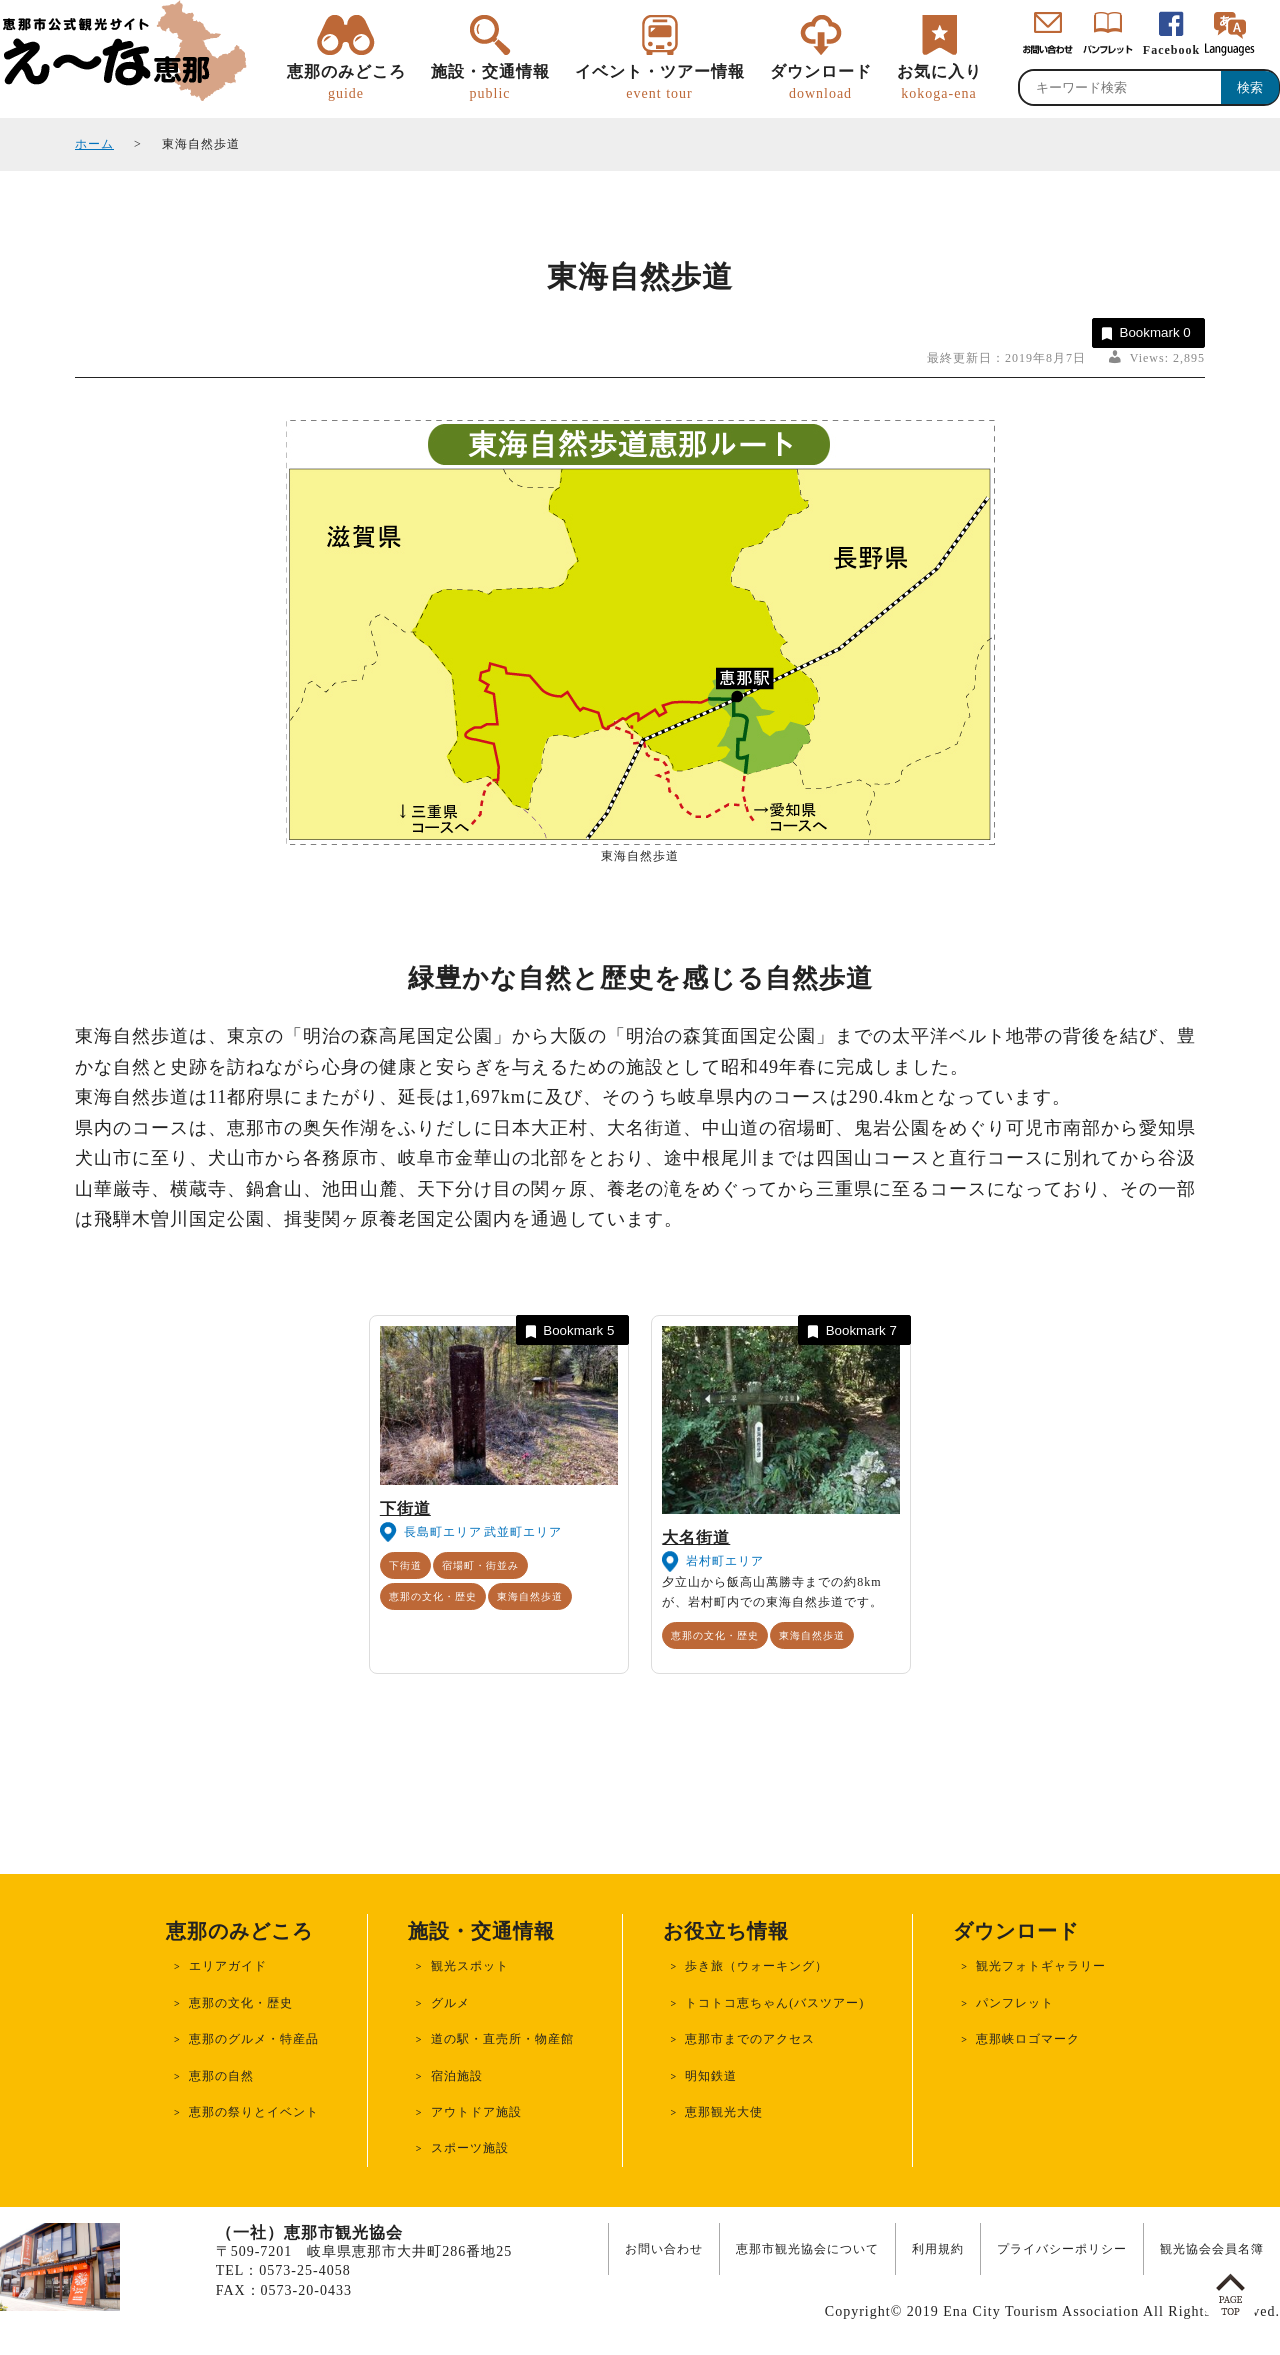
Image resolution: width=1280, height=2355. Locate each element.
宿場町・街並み (480, 1565)
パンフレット (1015, 2003)
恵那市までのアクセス (750, 2039)
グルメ (450, 2003)
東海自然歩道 (530, 1596)
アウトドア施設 (476, 2112)
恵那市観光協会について (807, 2249)
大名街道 (696, 1537)
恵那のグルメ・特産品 (254, 2039)
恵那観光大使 (724, 2112)
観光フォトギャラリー (1041, 1966)
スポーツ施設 (470, 2148)
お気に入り (939, 83)
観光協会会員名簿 (1212, 2249)
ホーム (94, 144)
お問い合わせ (664, 2249)
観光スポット (470, 1966)
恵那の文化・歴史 (433, 1596)
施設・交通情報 (490, 83)
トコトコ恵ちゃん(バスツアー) (774, 2003)
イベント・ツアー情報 (660, 83)
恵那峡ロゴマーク (1028, 2039)
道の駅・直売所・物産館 (502, 2039)
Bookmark (1144, 333)
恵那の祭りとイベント (254, 2112)
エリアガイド (228, 1966)
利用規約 (938, 2249)
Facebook (1171, 50)
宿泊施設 (457, 2076)
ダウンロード (821, 83)
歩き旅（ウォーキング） (756, 1966)
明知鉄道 (711, 2076)
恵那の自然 (221, 2076)
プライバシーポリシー (1062, 2249)
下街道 (405, 1508)
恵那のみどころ (346, 83)
